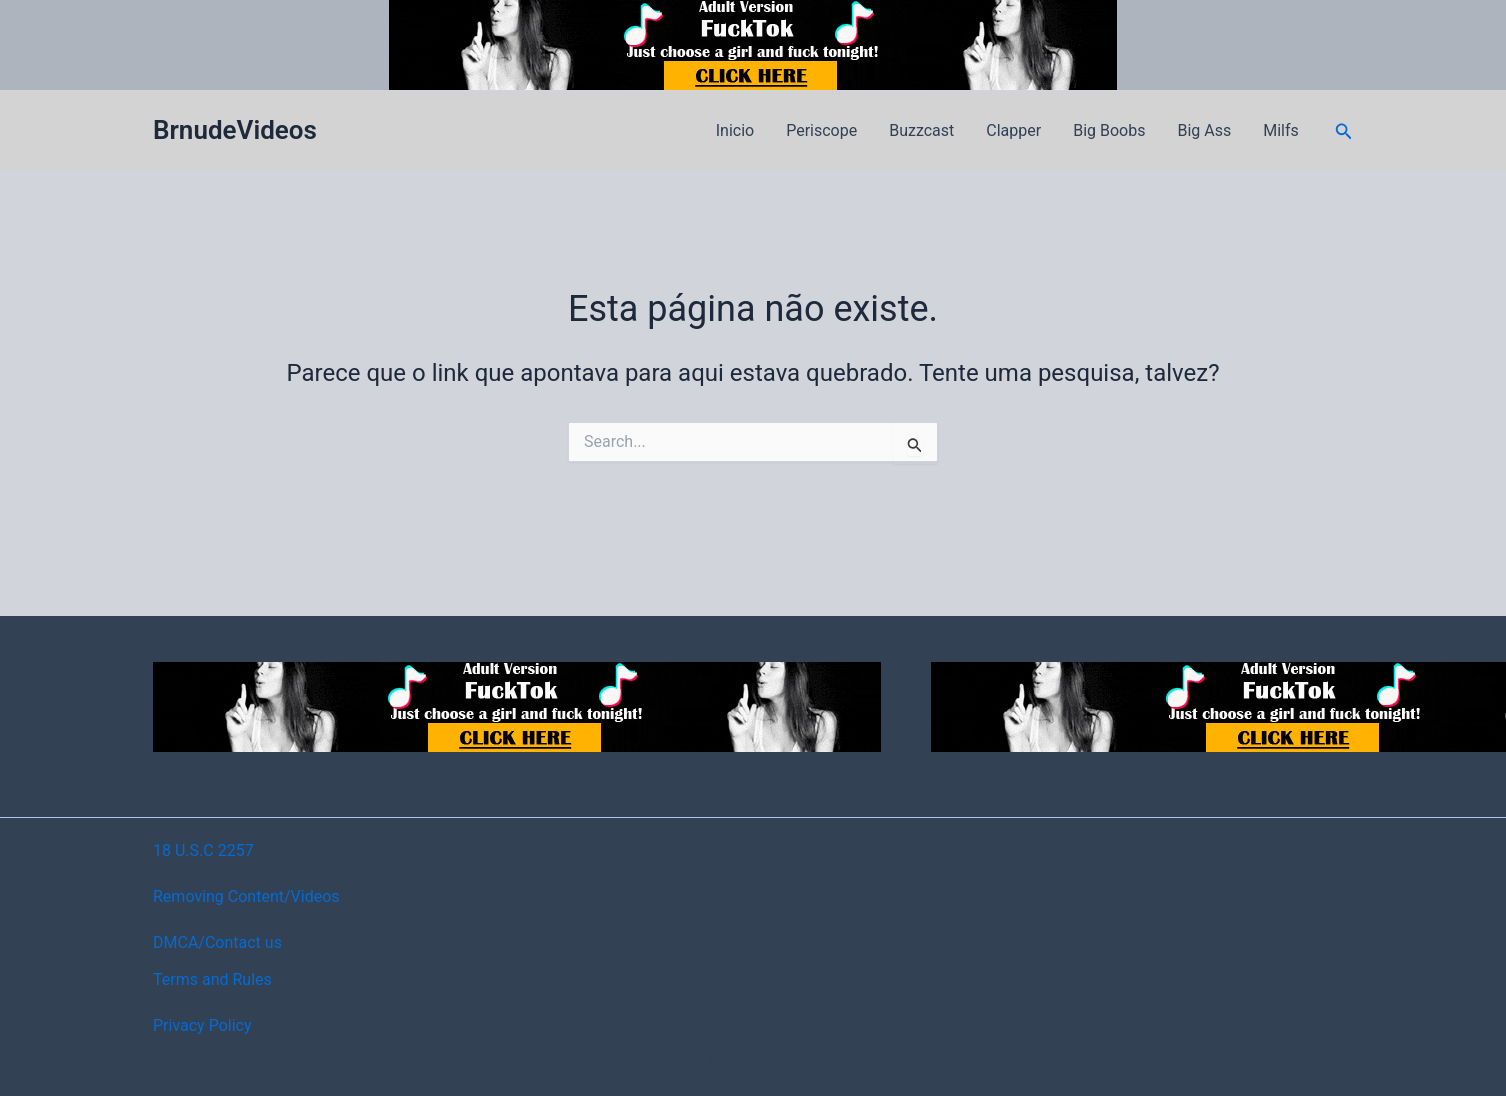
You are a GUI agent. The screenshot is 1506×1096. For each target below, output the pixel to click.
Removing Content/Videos (246, 896)
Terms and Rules (212, 979)
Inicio (735, 130)
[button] (1344, 131)
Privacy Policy (202, 1025)
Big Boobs (1109, 130)
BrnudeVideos (235, 130)
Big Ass (1204, 130)
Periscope (821, 130)
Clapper (1013, 130)
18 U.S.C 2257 (203, 850)
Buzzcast (921, 130)
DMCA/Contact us (217, 942)
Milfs (1281, 130)
